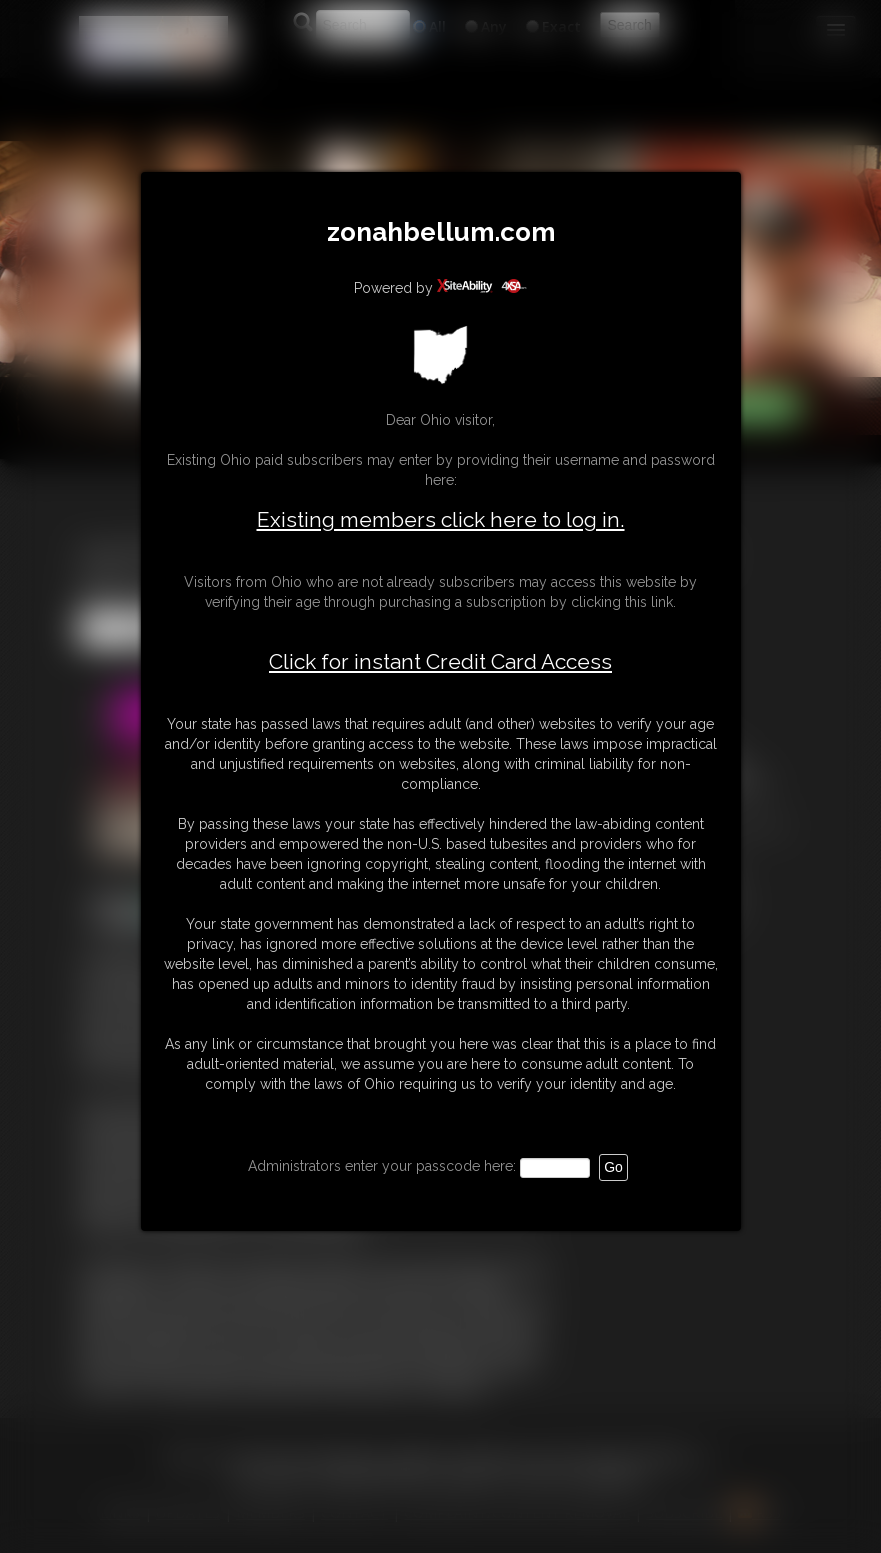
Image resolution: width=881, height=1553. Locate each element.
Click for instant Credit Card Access (440, 662)
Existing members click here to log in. (441, 519)
